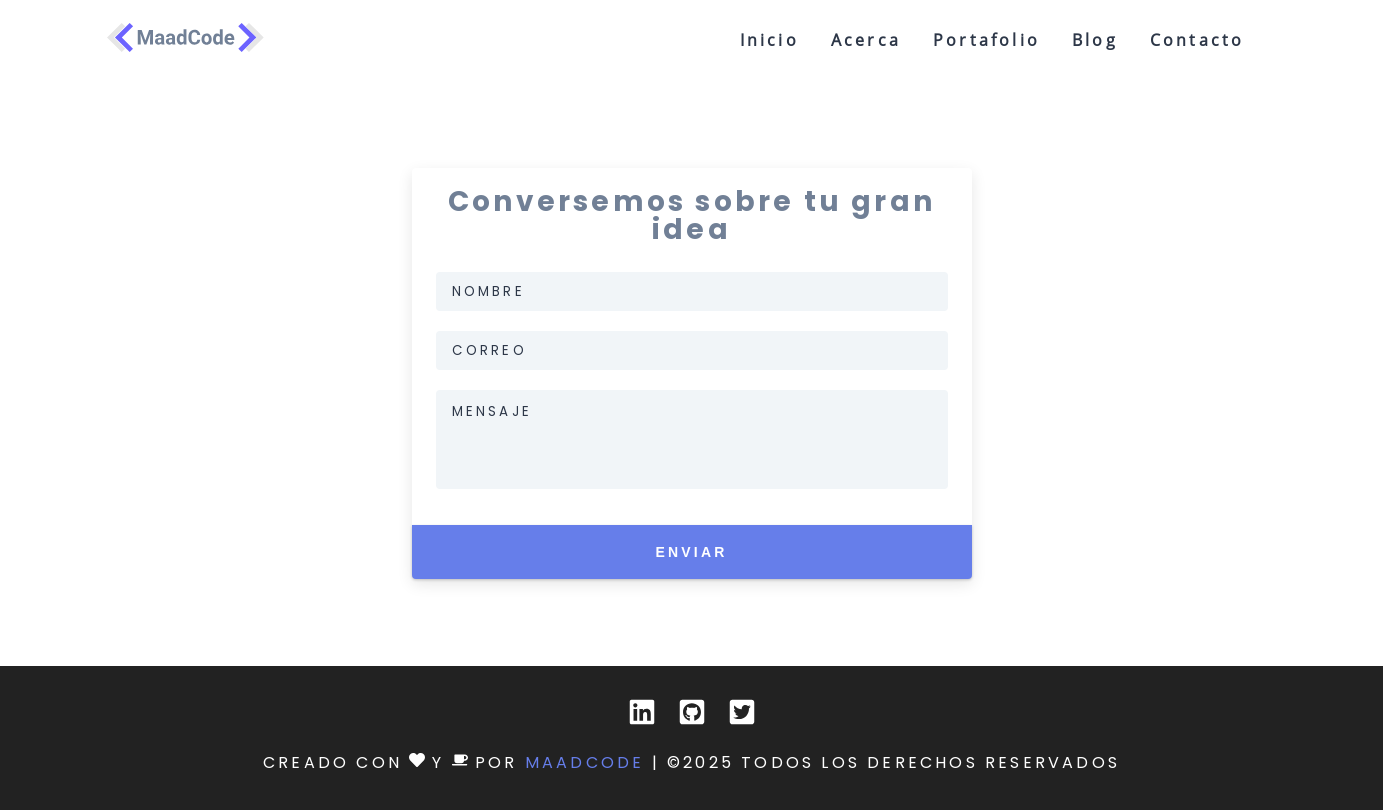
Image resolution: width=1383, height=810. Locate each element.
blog (1095, 40)
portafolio (986, 40)
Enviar (691, 559)
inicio (769, 40)
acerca (866, 40)
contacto (1197, 40)
